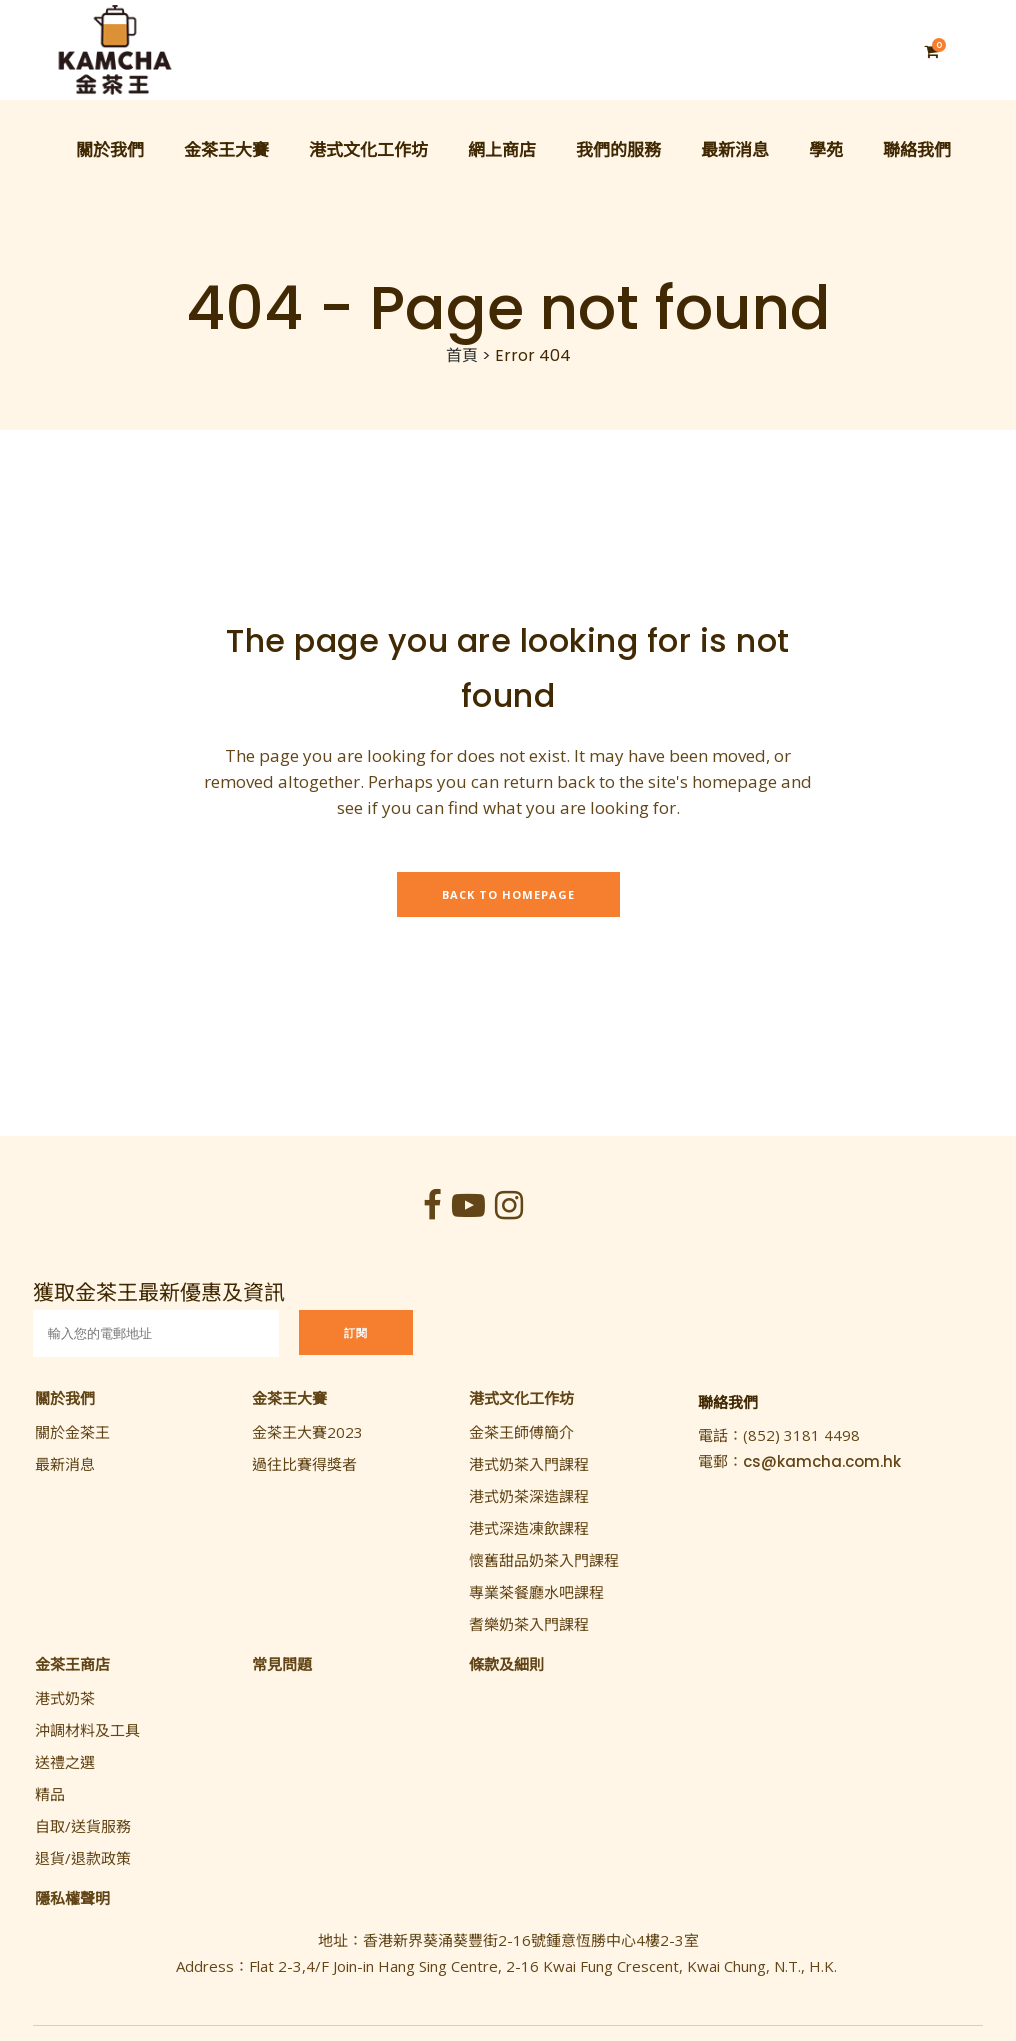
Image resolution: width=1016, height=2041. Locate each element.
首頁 (462, 355)
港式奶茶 (65, 1698)
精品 (50, 1794)
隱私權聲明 (72, 1898)
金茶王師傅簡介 (521, 1432)
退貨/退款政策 (83, 1858)
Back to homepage (508, 894)
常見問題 (282, 1664)
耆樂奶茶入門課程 (529, 1624)
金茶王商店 (72, 1664)
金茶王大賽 (289, 1398)
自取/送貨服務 (83, 1826)
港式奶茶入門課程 (529, 1464)
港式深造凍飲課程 (529, 1528)
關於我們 (65, 1398)
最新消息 (65, 1464)
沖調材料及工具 (87, 1730)
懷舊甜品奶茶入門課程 (544, 1560)
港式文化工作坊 (521, 1398)
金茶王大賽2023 (307, 1432)
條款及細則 (506, 1664)
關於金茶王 (72, 1432)
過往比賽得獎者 (304, 1464)
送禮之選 (65, 1762)
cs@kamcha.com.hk (822, 1461)
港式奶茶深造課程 (529, 1496)
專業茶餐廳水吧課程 (536, 1592)
